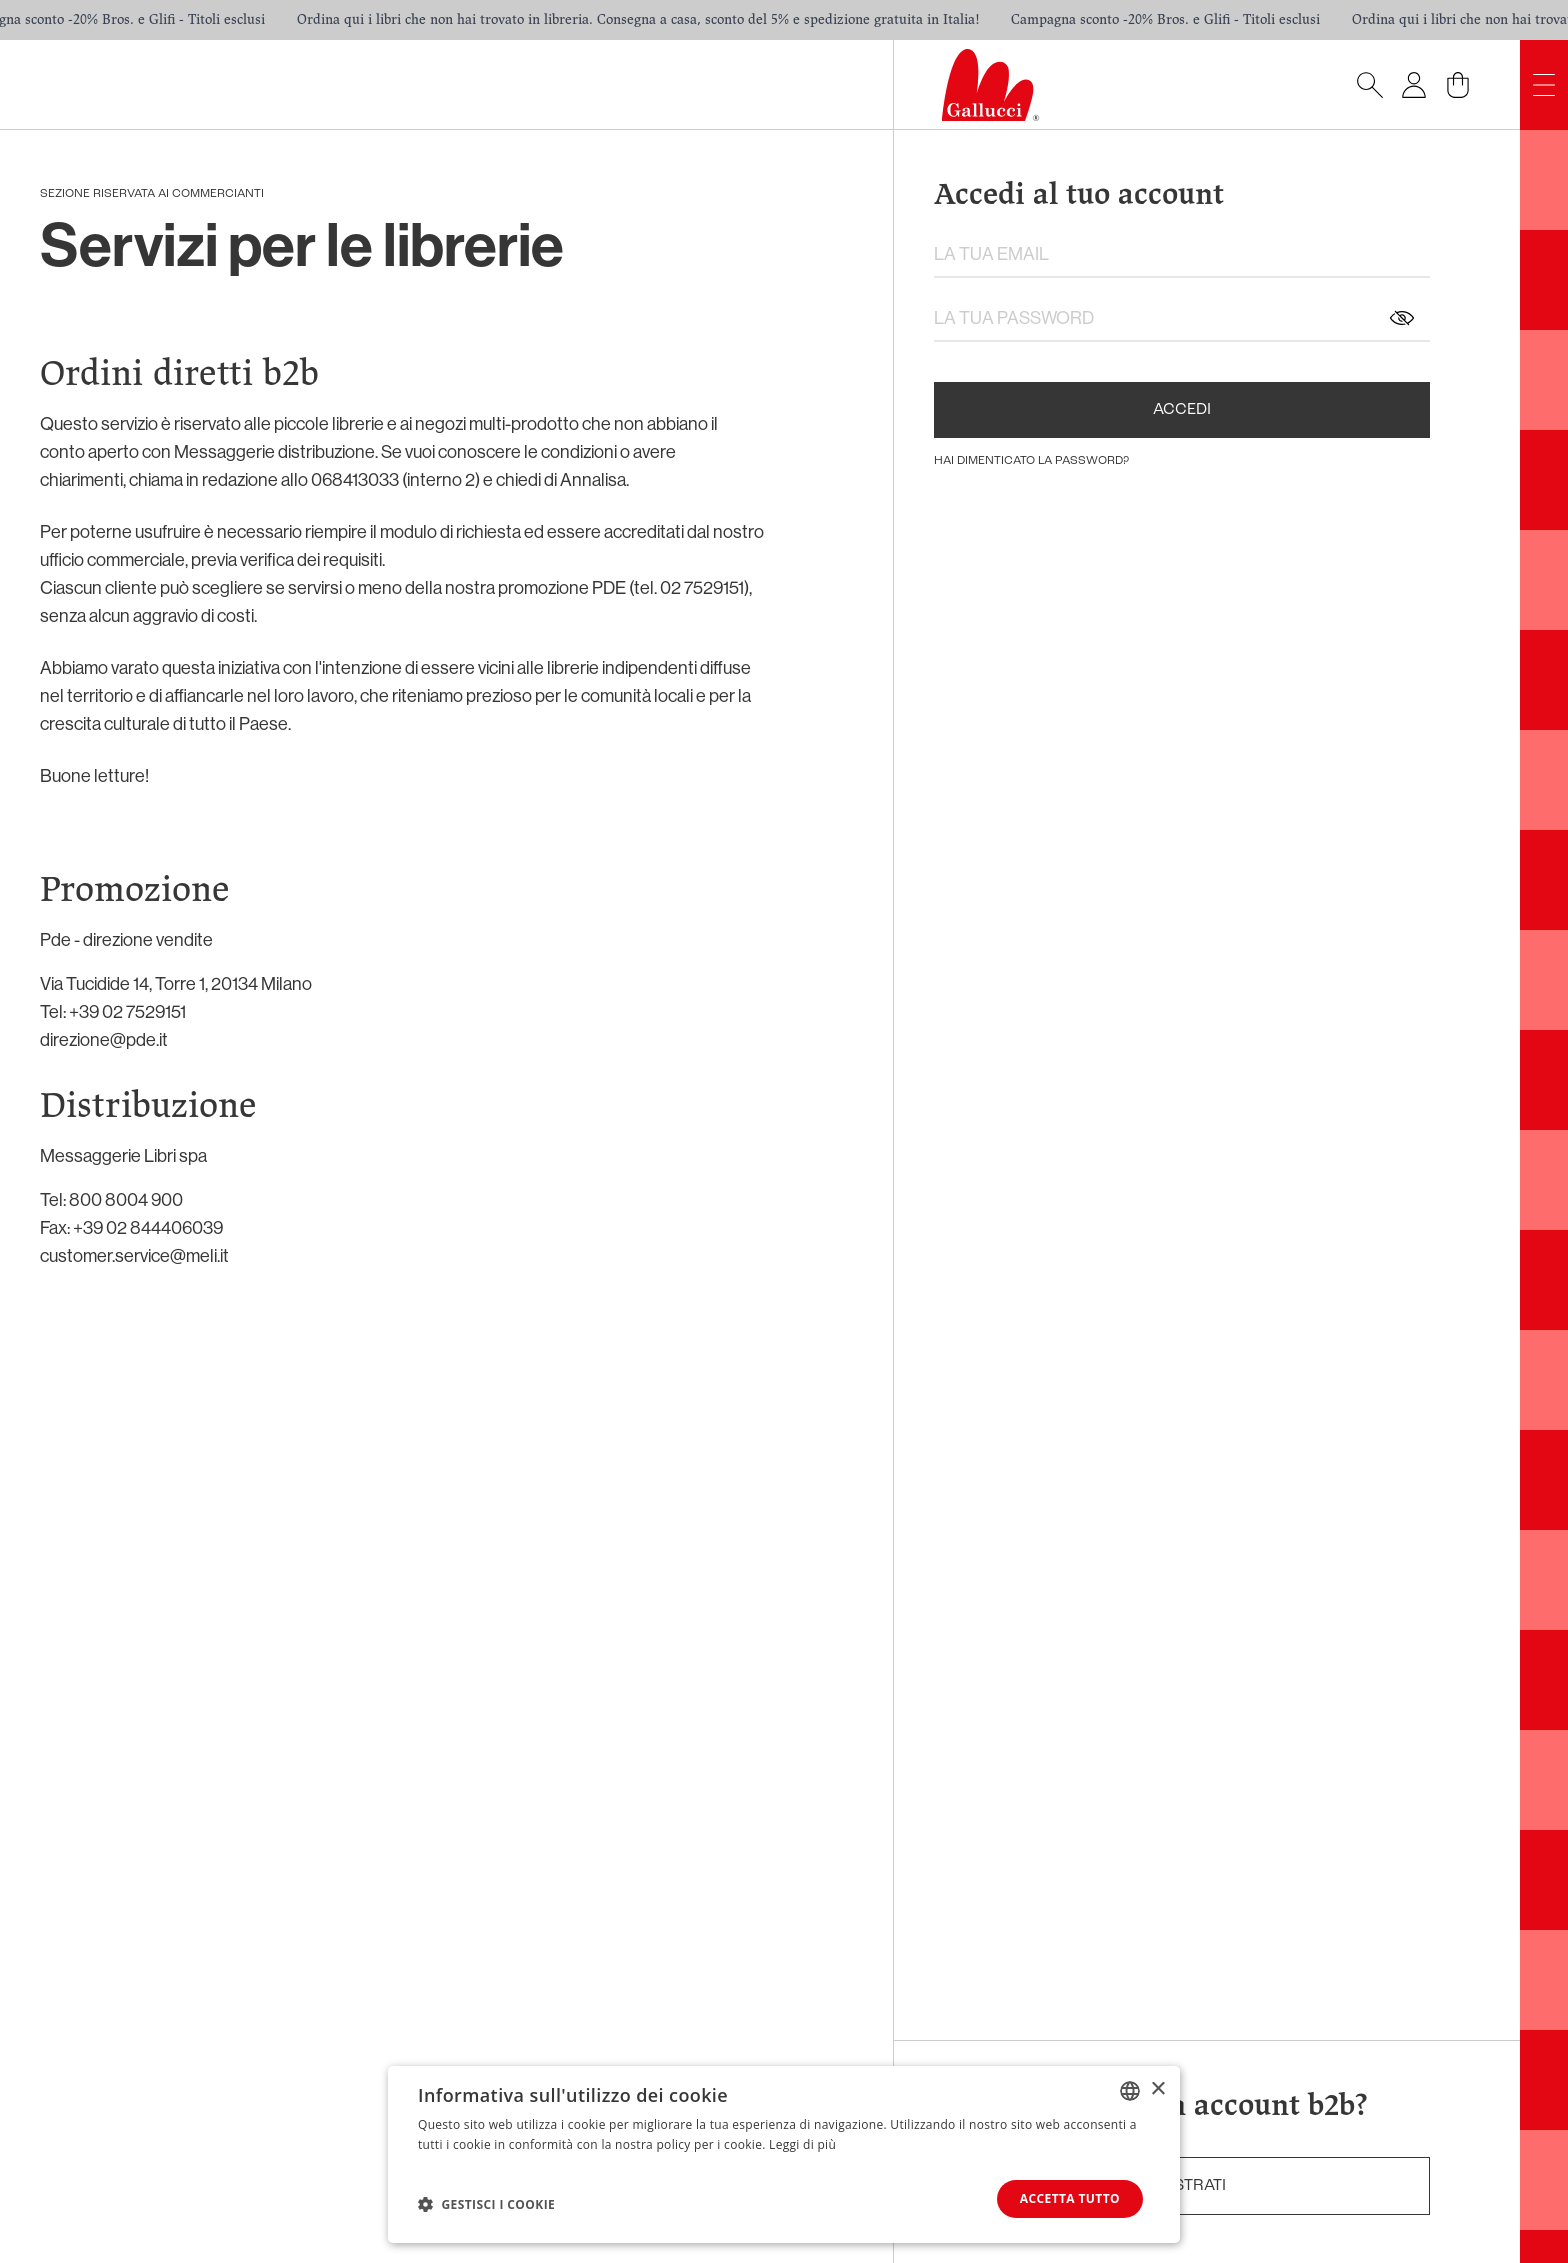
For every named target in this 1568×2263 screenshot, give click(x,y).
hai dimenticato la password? (1031, 461)
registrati (1182, 2186)
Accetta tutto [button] (1070, 2198)
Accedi (1182, 410)
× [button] (1157, 2089)
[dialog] (784, 2154)
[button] (486, 2204)
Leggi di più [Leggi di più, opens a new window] (802, 2144)
